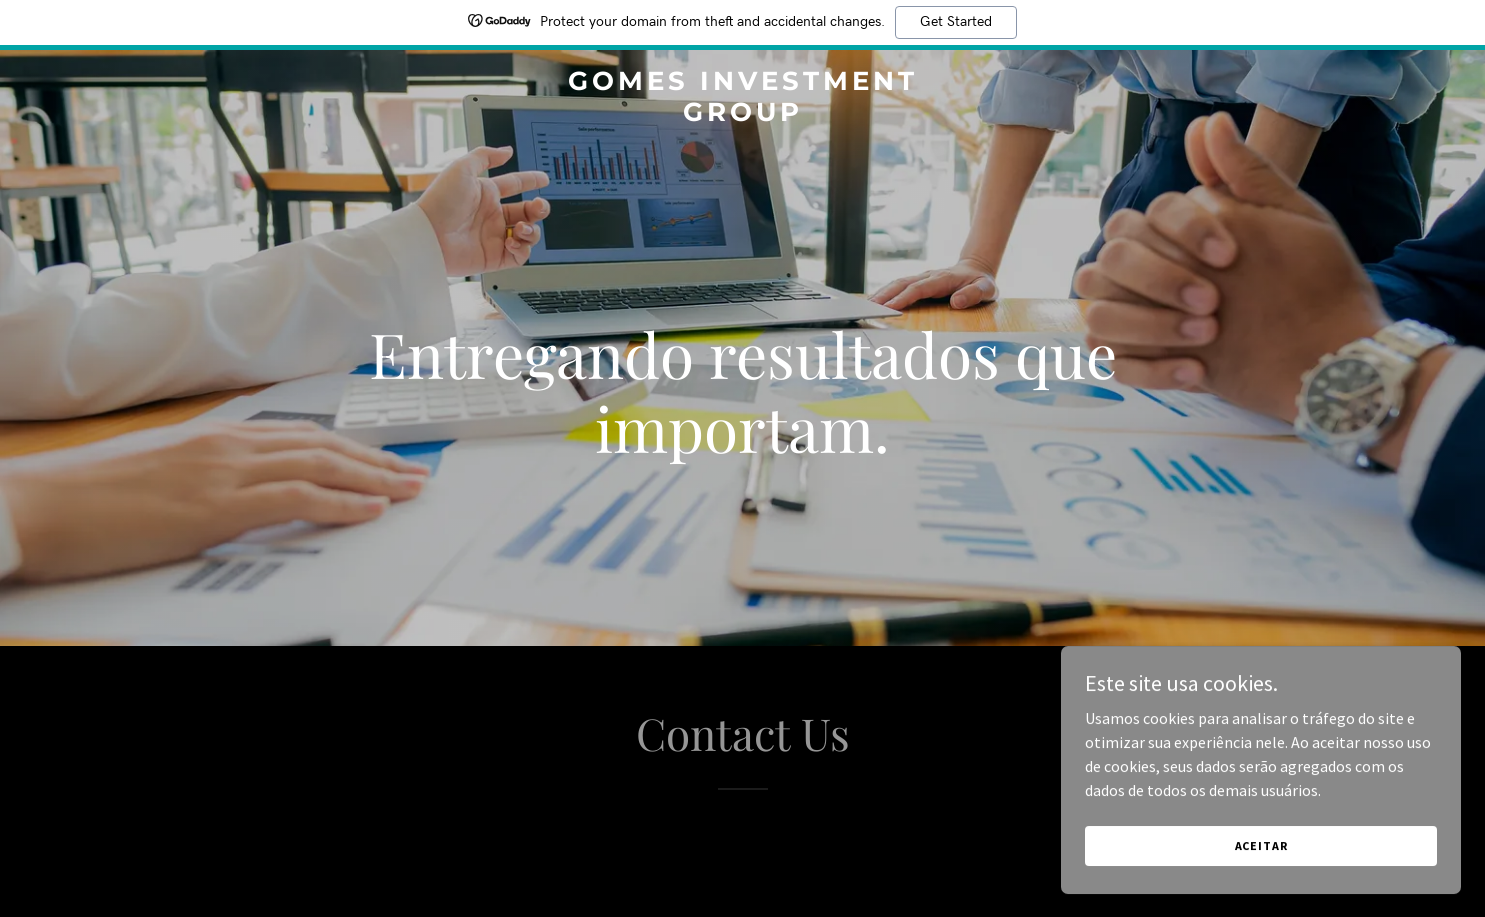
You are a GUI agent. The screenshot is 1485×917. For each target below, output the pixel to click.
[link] (742, 115)
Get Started (956, 22)
